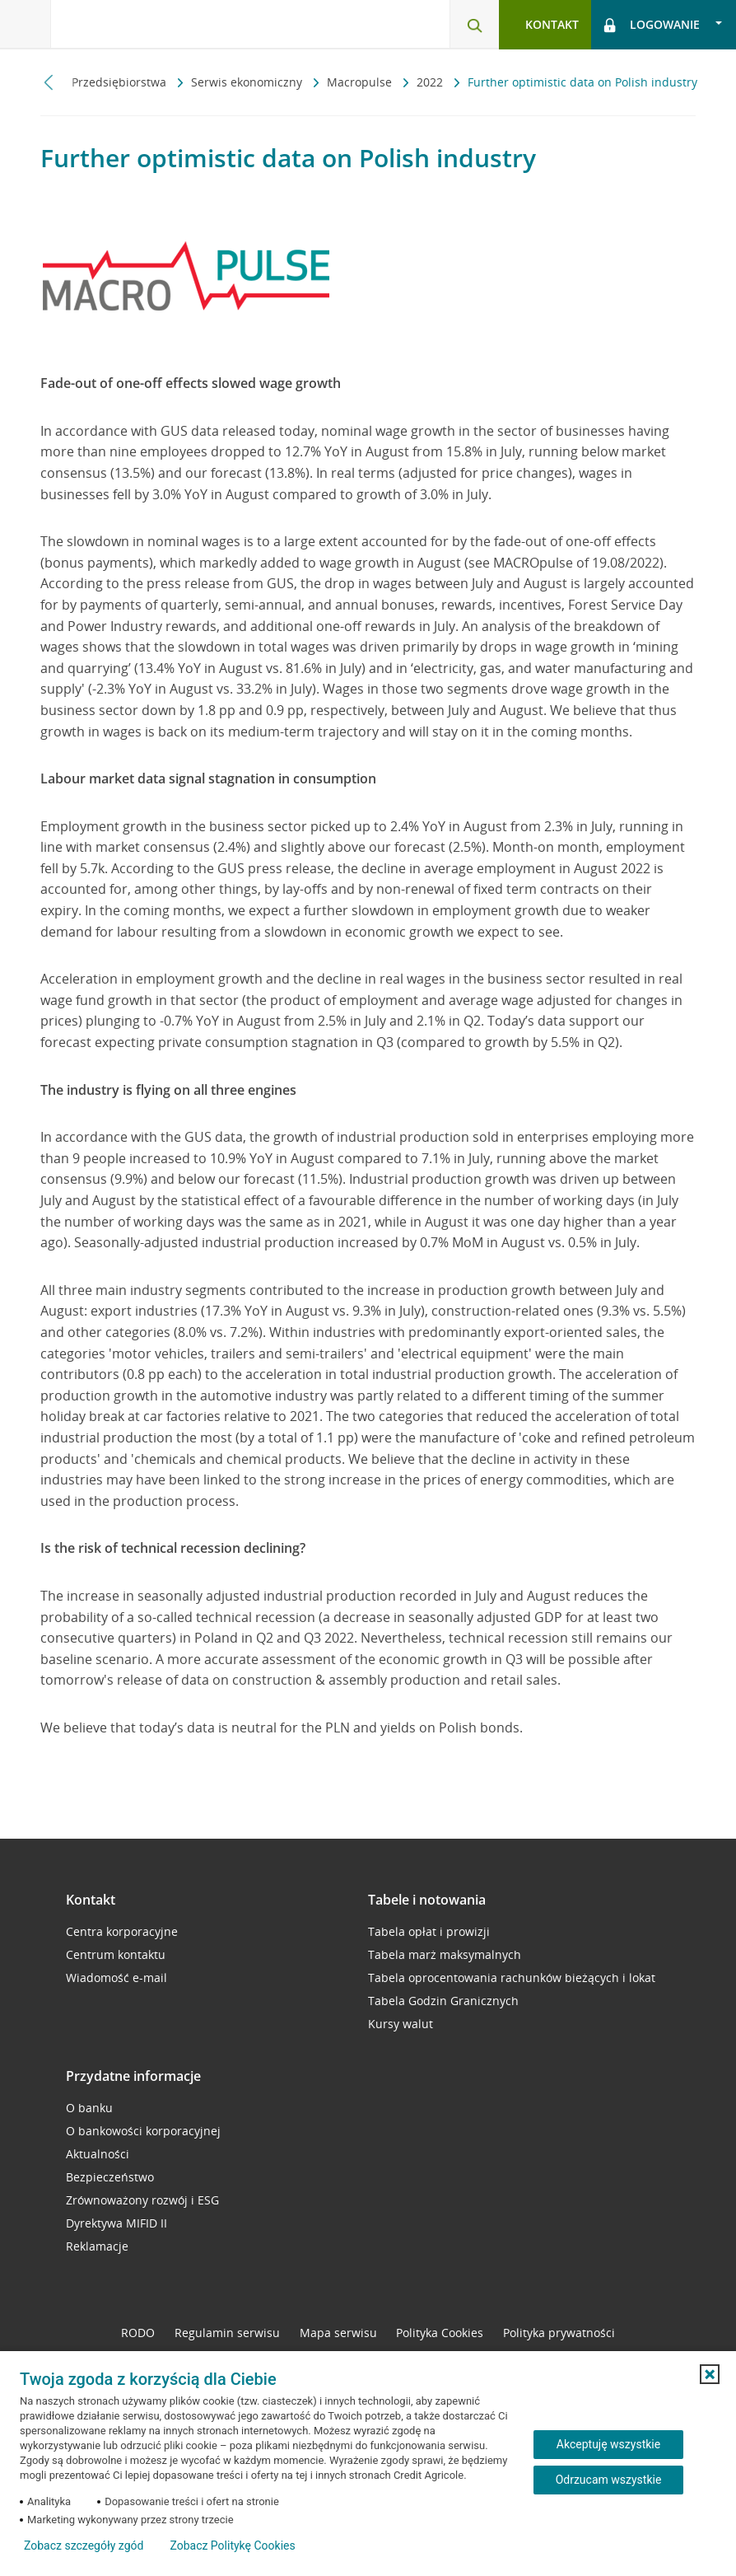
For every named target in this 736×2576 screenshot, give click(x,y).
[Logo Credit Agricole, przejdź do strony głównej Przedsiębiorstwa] (136, 23)
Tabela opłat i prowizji (429, 1931)
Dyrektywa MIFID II (116, 2223)
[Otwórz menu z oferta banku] (25, 24)
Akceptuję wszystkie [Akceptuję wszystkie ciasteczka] (608, 2444)
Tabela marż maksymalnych (444, 1954)
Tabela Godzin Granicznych (443, 2000)
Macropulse (361, 82)
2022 (431, 82)
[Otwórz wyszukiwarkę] (474, 24)
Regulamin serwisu (227, 2332)
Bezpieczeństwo (110, 2177)
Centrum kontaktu (115, 1954)
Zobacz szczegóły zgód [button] (83, 2545)
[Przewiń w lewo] (49, 82)
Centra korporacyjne (122, 1931)
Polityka (439, 2332)
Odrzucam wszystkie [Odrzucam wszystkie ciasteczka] (609, 2479)
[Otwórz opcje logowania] (663, 24)
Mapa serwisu (338, 2332)
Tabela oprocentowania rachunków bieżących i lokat (511, 1977)
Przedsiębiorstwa (121, 82)
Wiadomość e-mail (116, 1977)
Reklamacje (97, 2246)
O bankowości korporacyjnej (143, 2131)
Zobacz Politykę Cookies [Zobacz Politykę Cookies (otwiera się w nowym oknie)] (232, 2545)
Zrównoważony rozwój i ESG (142, 2200)
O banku (89, 2107)
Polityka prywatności (559, 2332)
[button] (709, 2374)
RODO (138, 2332)
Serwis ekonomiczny (248, 82)
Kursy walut (400, 2023)
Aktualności (97, 2154)
